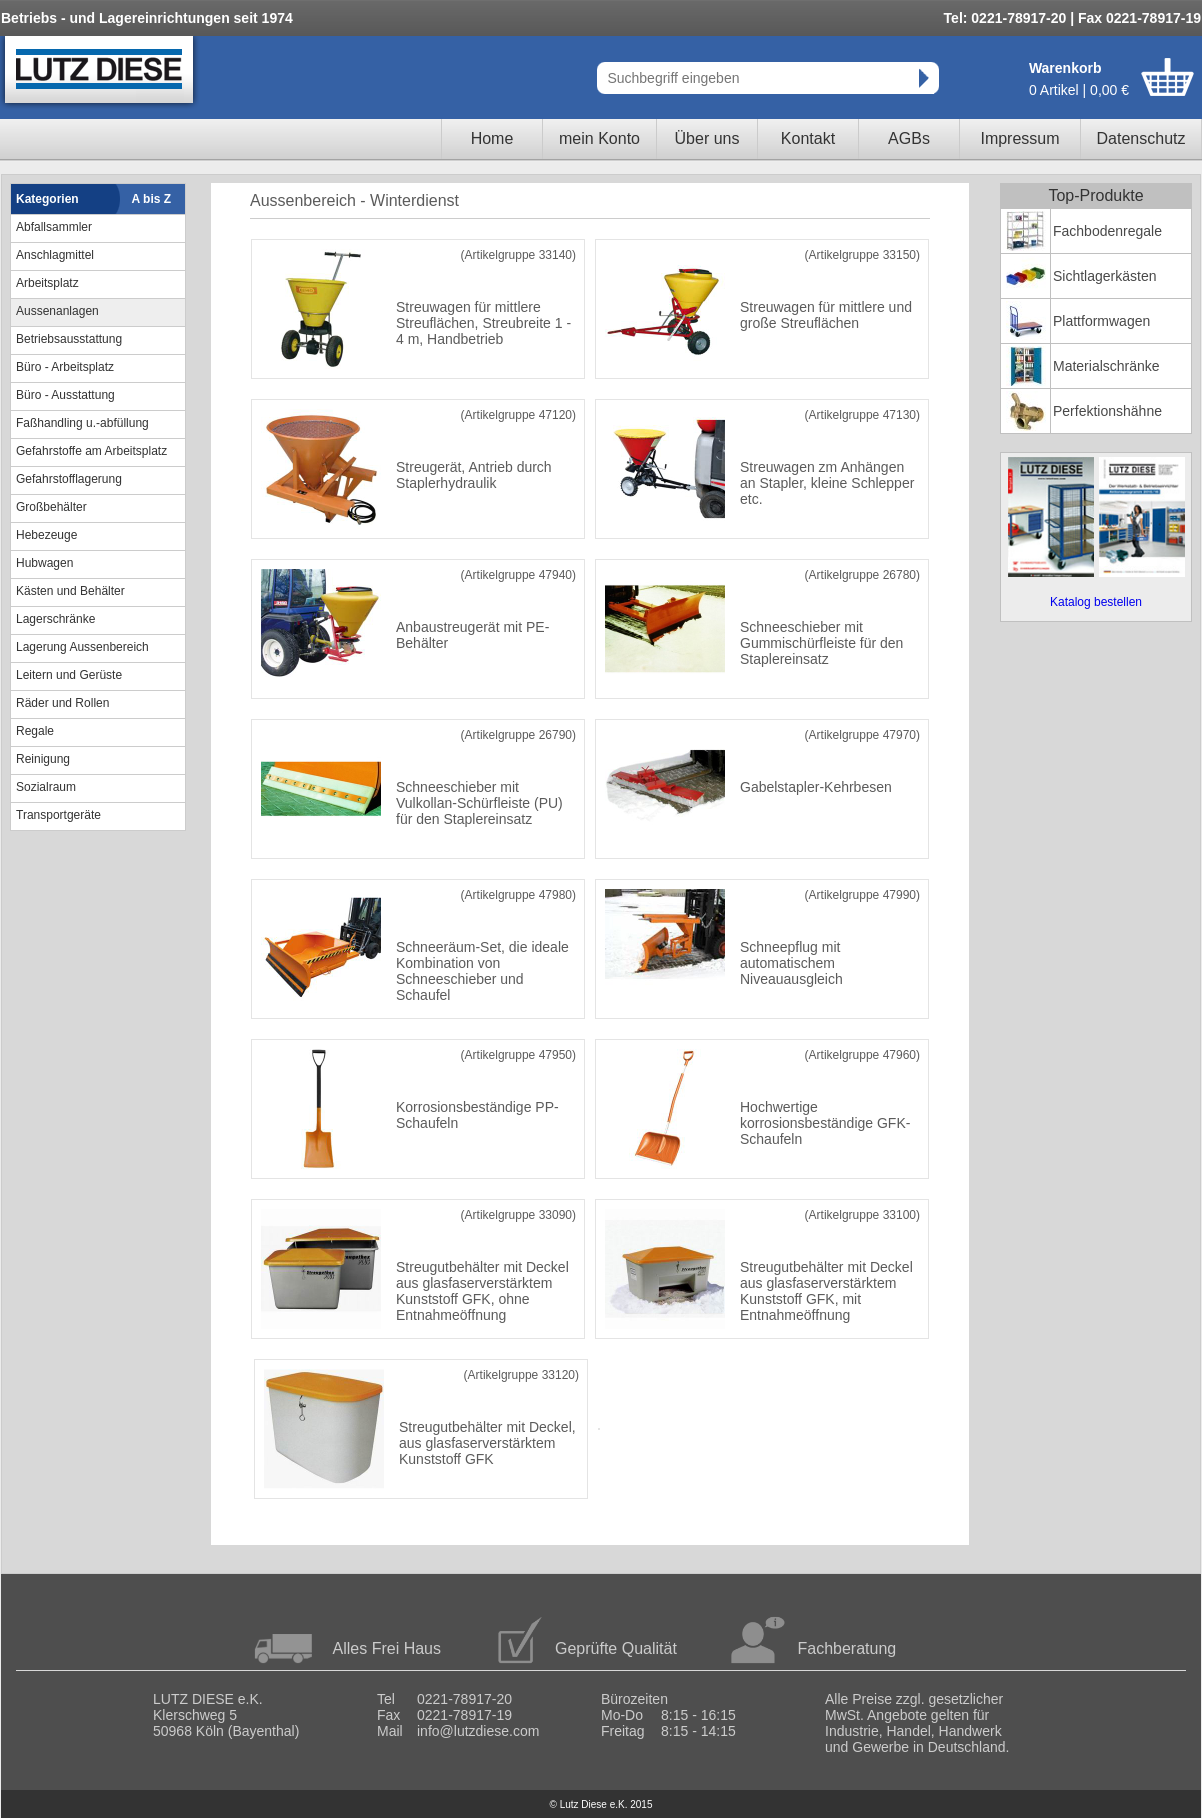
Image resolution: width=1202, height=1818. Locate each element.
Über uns (707, 138)
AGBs (909, 138)
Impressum (1019, 138)
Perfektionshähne (1107, 411)
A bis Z (152, 199)
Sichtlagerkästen (1105, 276)
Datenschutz (1141, 138)
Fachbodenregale (1107, 231)
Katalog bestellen (1096, 602)
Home (492, 138)
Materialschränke (1106, 366)
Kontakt (808, 138)
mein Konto (599, 138)
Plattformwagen (1101, 321)
